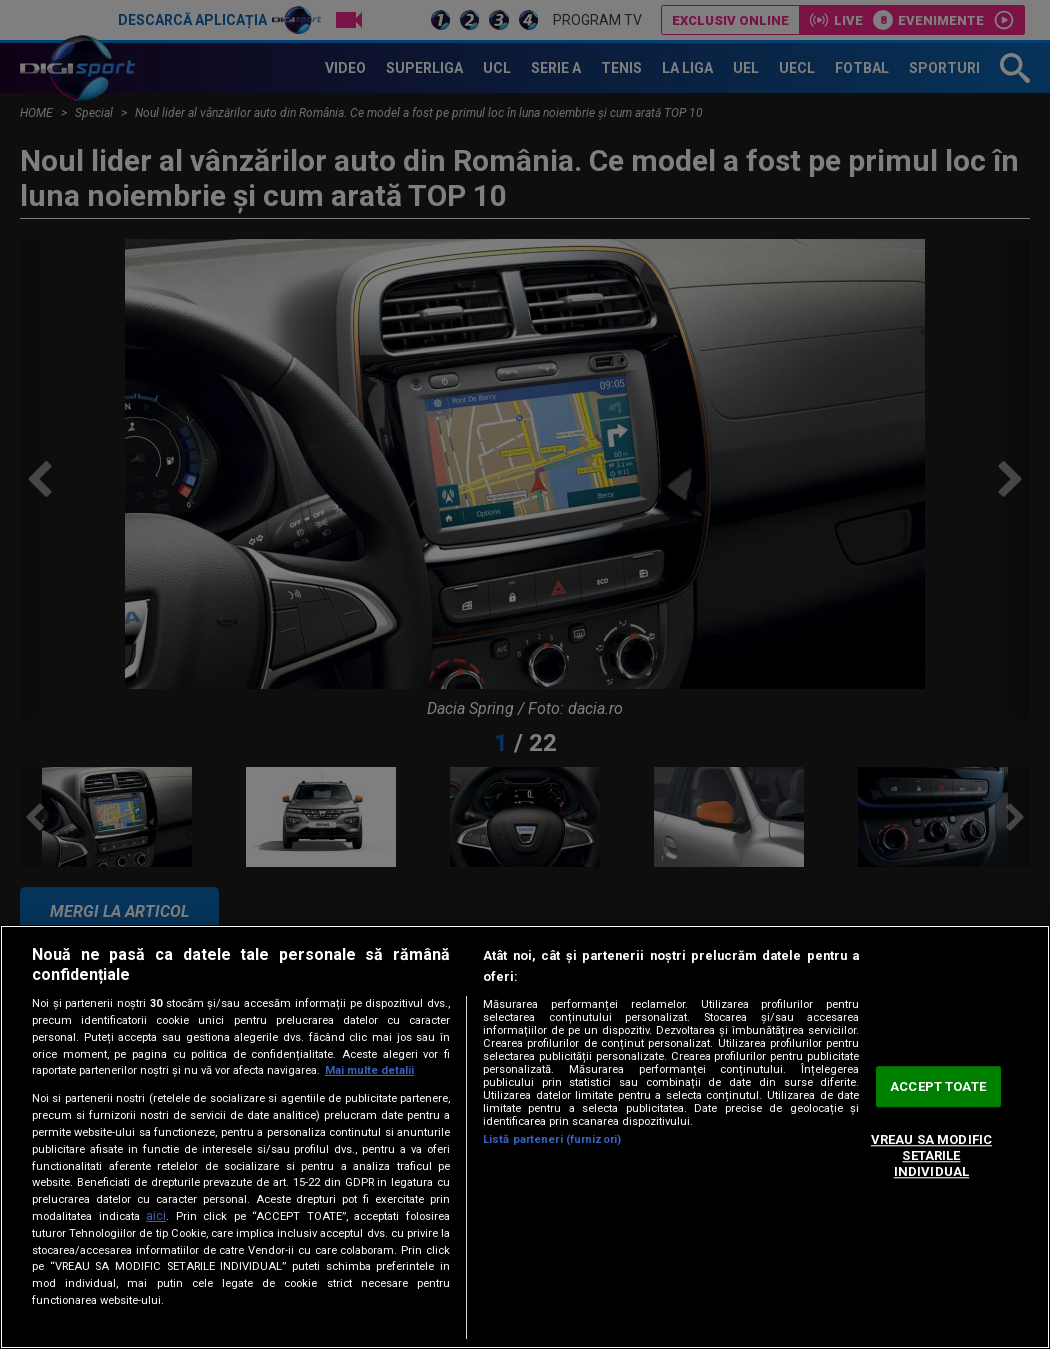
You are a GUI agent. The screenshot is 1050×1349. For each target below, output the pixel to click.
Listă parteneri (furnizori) (552, 1139)
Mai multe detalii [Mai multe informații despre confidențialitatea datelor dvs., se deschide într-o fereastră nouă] (369, 1070)
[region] (525, 1137)
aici (156, 1216)
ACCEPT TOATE (938, 1086)
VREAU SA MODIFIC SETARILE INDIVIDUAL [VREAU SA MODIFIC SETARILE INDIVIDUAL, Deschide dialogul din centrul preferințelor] (931, 1156)
